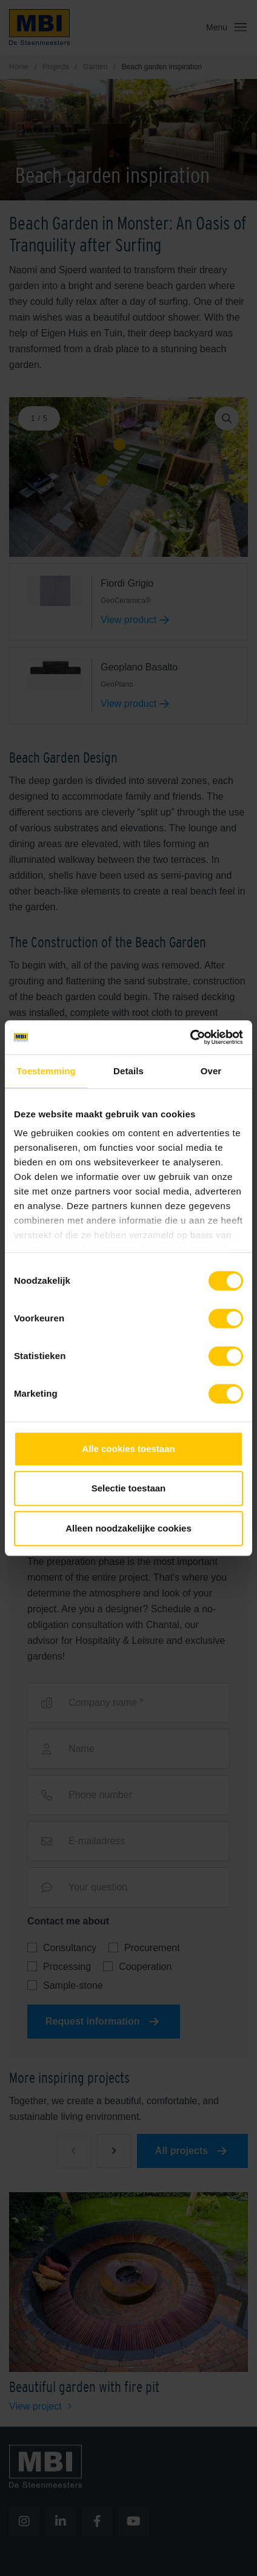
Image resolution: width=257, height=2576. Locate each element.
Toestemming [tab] (46, 1071)
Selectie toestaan (129, 1488)
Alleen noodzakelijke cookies (128, 1528)
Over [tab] (211, 1071)
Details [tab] (128, 1071)
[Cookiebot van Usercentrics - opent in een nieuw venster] (190, 1037)
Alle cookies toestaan (128, 1448)
